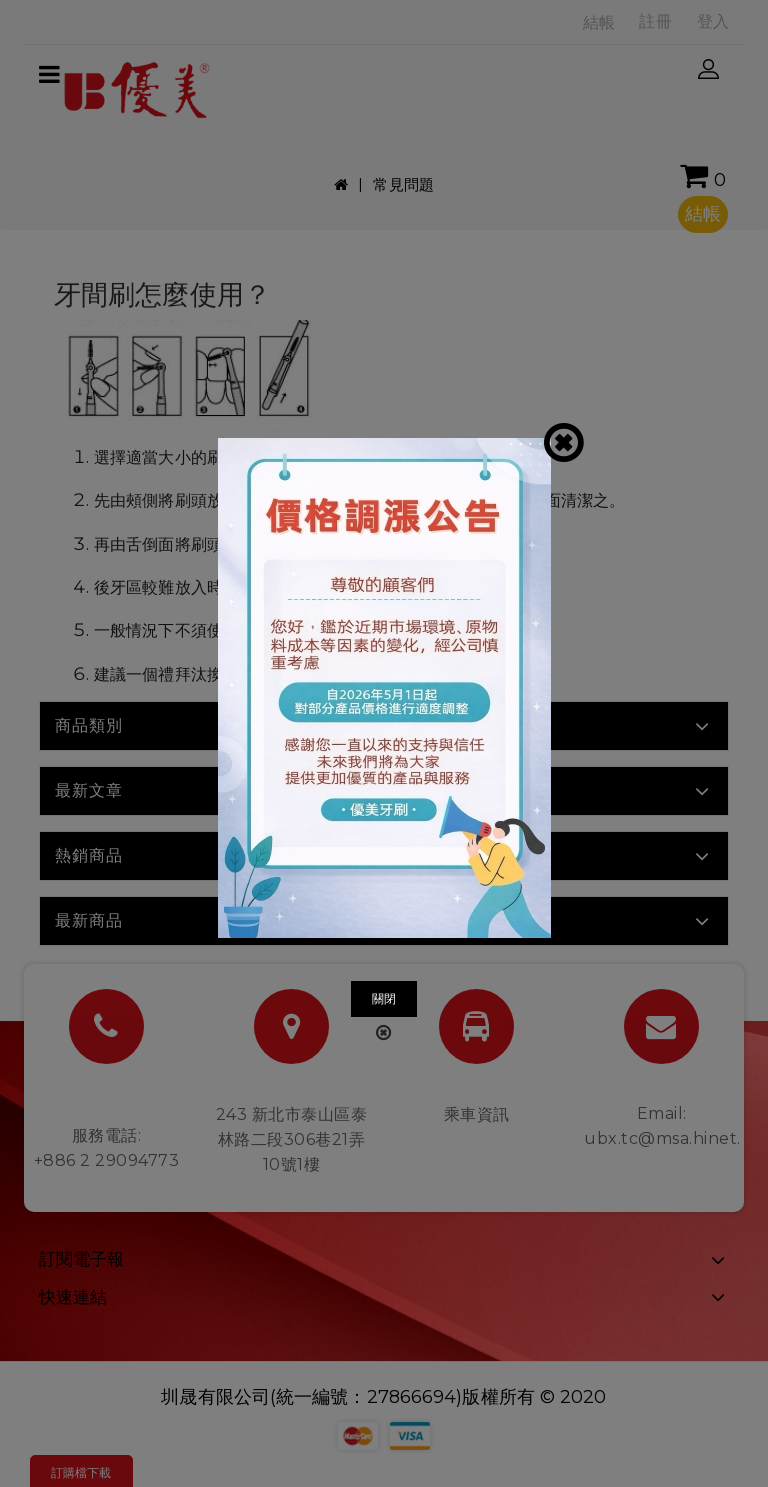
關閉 (384, 998)
